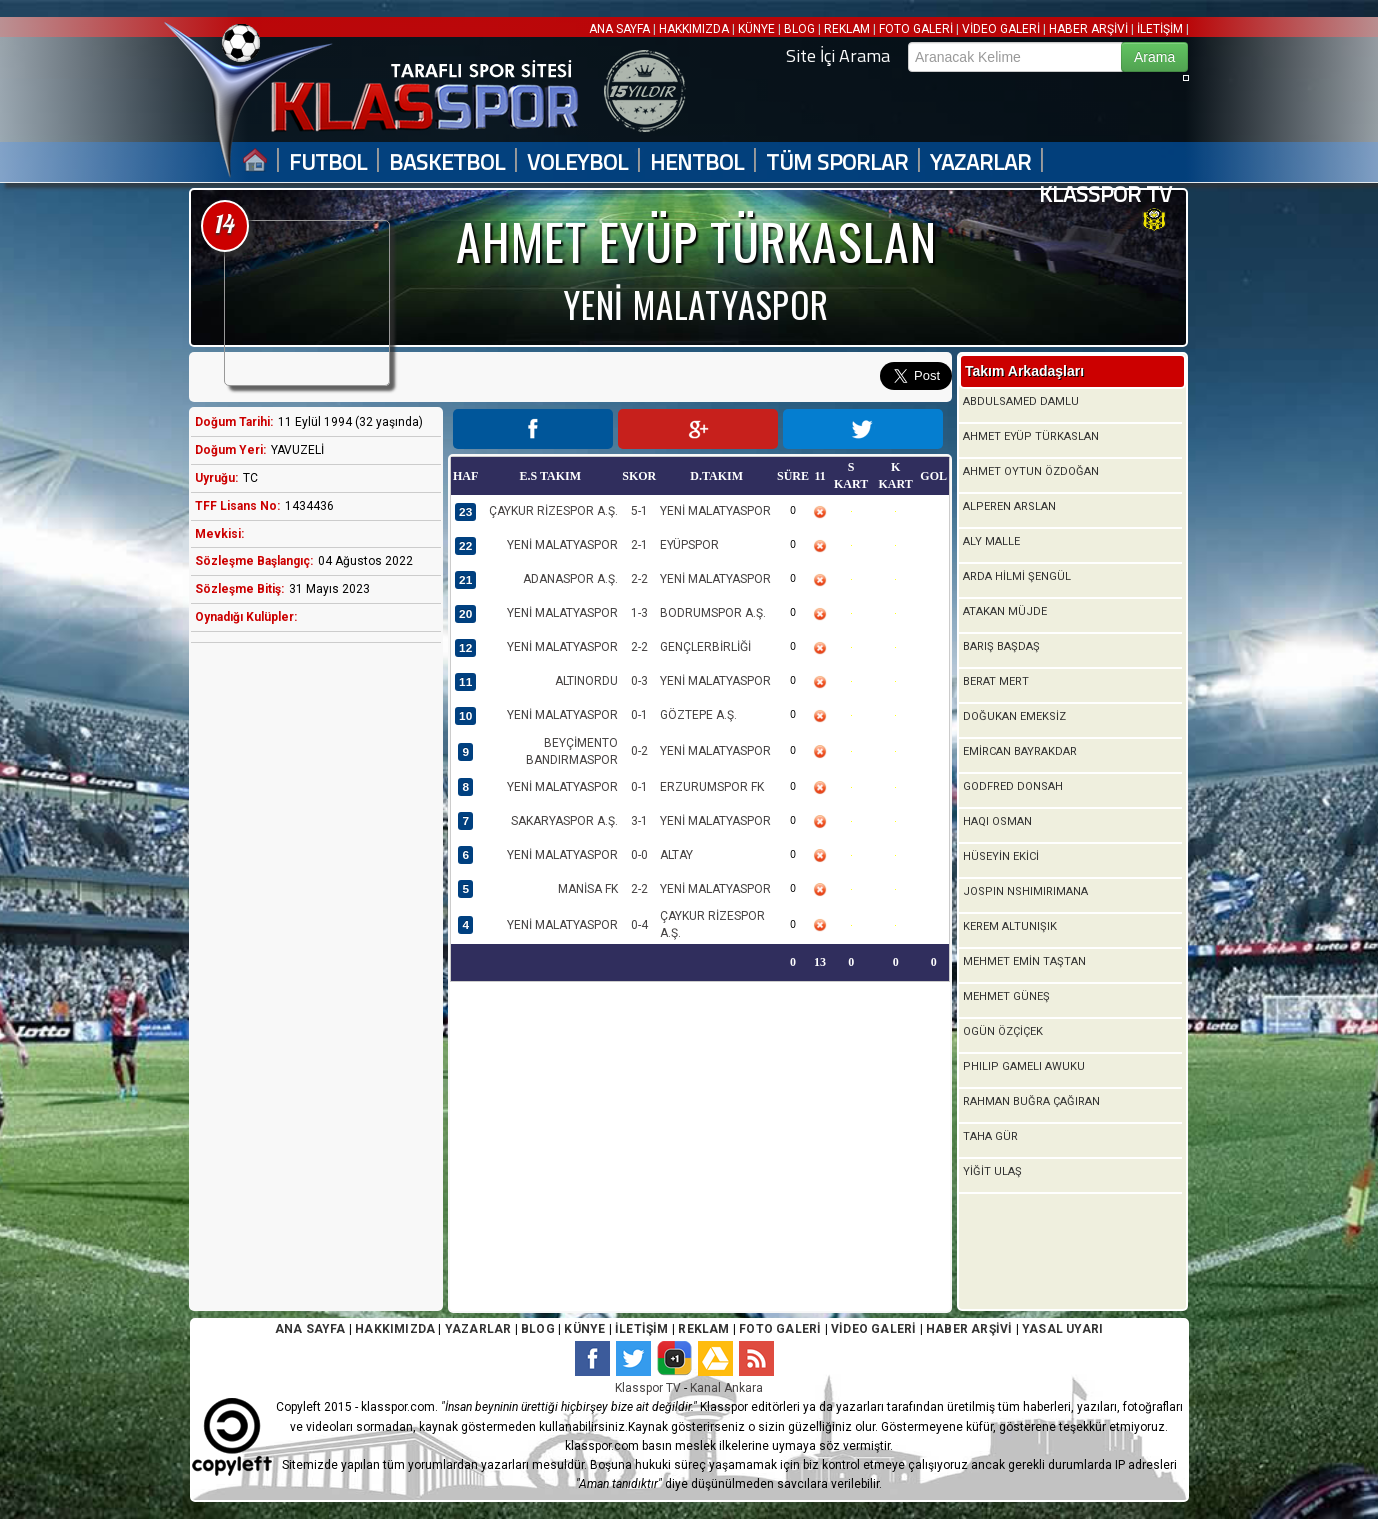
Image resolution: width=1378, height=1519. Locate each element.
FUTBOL (328, 162)
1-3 (639, 613)
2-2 (639, 579)
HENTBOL (697, 162)
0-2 (639, 751)
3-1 (639, 821)
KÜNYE (756, 29)
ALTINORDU (586, 681)
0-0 (639, 855)
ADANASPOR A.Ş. (570, 579)
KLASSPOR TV (1105, 194)
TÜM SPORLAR (837, 162)
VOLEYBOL (577, 162)
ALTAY (676, 855)
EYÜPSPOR (689, 545)
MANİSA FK (588, 889)
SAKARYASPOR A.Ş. (564, 821)
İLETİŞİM (1160, 29)
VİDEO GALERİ (1001, 29)
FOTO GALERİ (916, 29)
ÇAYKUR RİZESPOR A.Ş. (553, 511)
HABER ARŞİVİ (1088, 29)
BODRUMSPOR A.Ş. (713, 613)
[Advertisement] (311, 973)
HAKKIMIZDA (694, 29)
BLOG (799, 29)
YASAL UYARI (1062, 1329)
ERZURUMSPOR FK (712, 787)
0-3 (639, 681)
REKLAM (847, 29)
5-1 (639, 511)
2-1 (639, 545)
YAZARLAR (980, 162)
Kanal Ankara (726, 1388)
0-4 (639, 925)
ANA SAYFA (621, 29)
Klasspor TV (648, 1388)
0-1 (639, 715)
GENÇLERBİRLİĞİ (705, 647)
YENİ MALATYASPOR (715, 511)
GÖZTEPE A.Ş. (698, 715)
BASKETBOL (447, 162)
